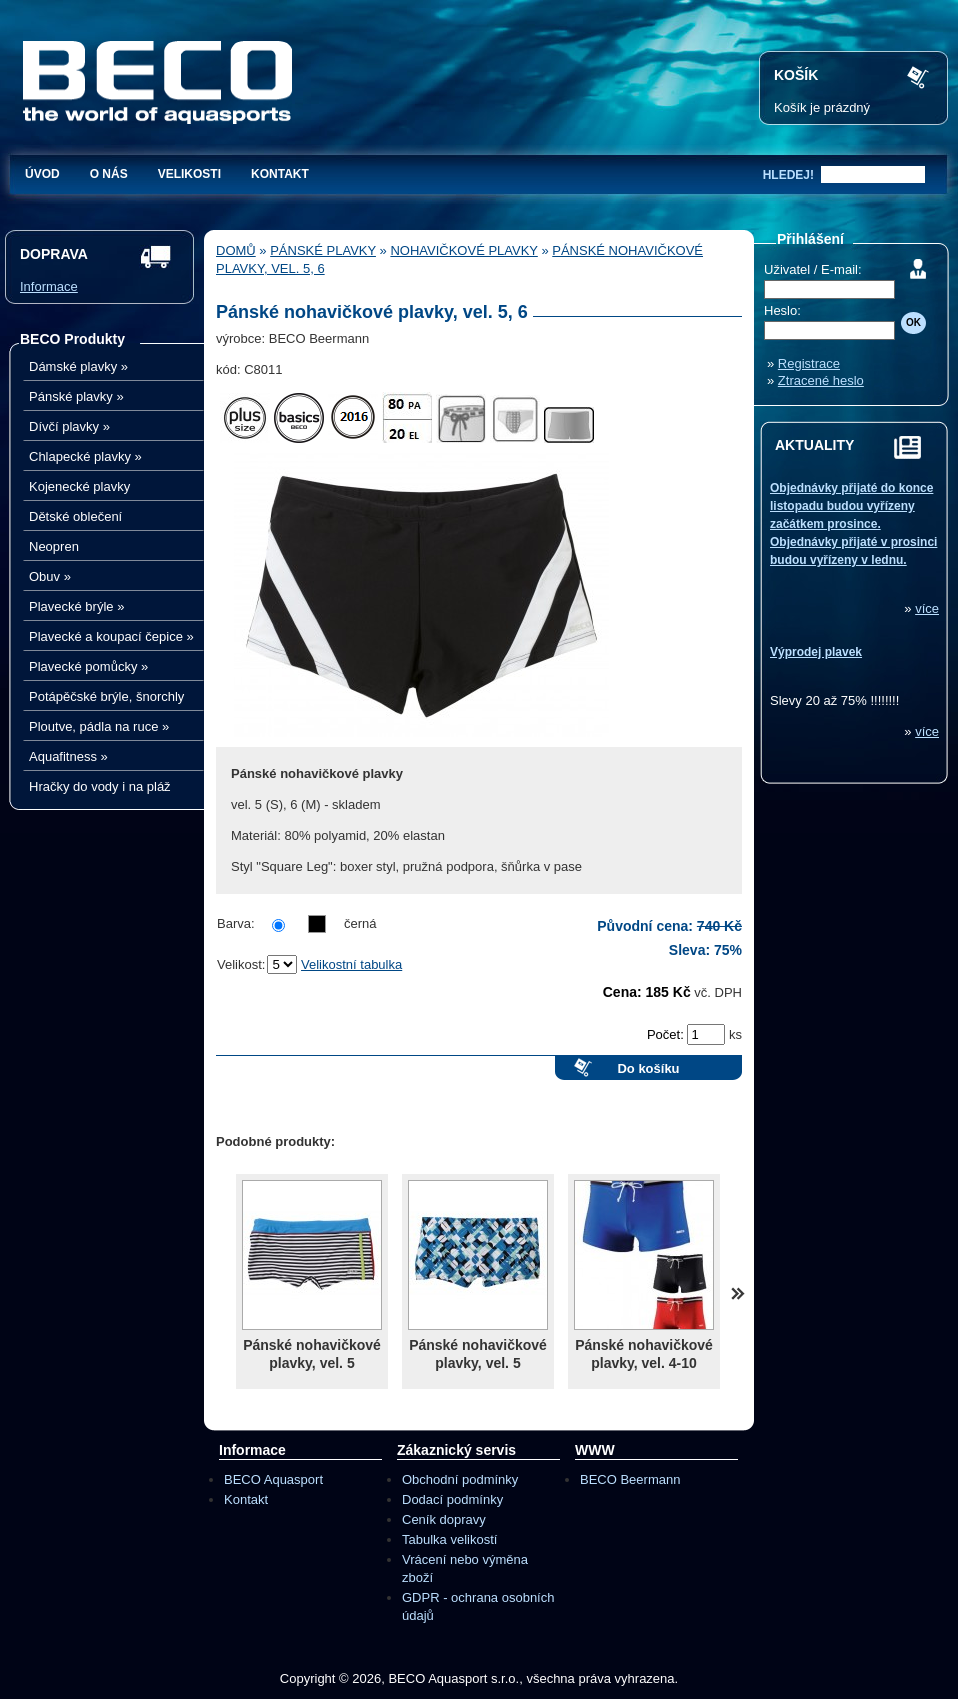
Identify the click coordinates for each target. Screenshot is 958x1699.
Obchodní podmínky (460, 1479)
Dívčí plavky (69, 426)
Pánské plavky (76, 396)
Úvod (42, 174)
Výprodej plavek (816, 652)
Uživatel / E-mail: (813, 269)
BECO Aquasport (273, 1479)
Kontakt (280, 174)
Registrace (809, 363)
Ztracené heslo (821, 380)
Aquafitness (68, 756)
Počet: (667, 1034)
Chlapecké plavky (85, 456)
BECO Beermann (630, 1479)
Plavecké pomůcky (88, 666)
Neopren (54, 546)
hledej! (788, 175)
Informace (49, 286)
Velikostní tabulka (351, 964)
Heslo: (782, 310)
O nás (109, 174)
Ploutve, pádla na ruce (99, 726)
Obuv (50, 576)
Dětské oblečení (75, 516)
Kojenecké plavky (79, 486)
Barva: (236, 923)
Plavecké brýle (76, 606)
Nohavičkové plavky (463, 250)
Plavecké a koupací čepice (111, 636)
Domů (236, 250)
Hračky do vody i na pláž (100, 786)
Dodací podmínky (452, 1499)
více (927, 608)
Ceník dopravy (444, 1519)
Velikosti (189, 174)
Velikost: (241, 964)
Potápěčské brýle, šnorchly (106, 696)
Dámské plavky (78, 366)
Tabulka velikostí (449, 1539)
